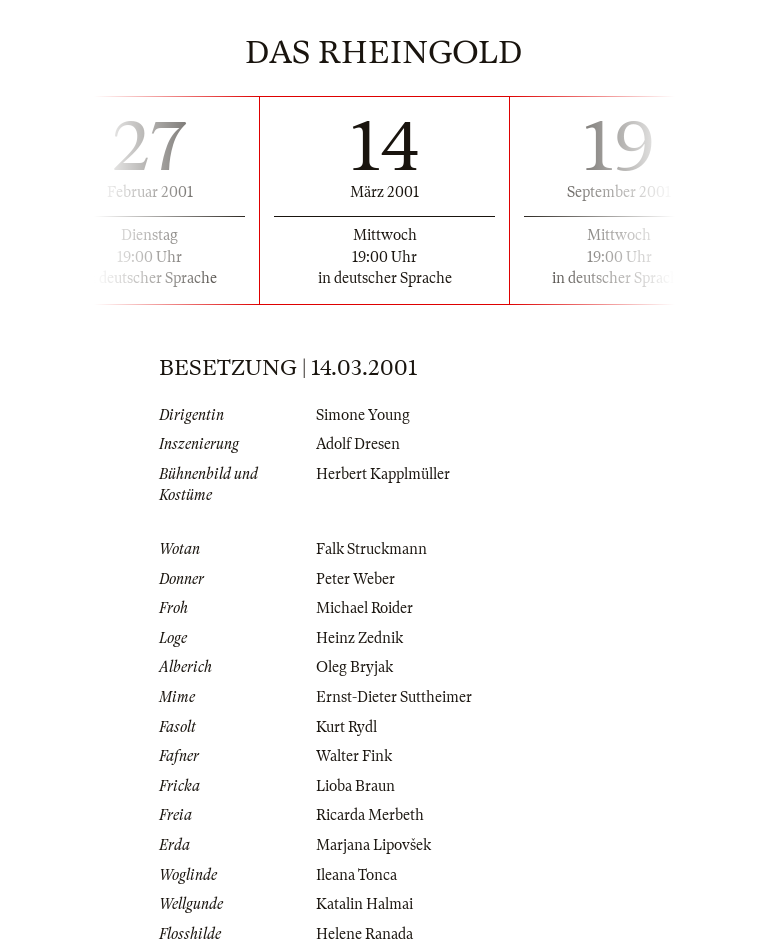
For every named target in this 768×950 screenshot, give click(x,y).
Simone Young (363, 415)
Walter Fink (354, 756)
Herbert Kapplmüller (383, 474)
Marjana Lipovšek (373, 845)
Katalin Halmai (364, 904)
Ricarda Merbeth (370, 815)
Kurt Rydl (346, 727)
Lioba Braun (355, 786)
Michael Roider (364, 608)
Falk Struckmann (371, 549)
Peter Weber (355, 579)
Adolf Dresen (358, 444)
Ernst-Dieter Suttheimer (394, 697)
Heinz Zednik (359, 638)
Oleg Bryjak (354, 667)
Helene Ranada (364, 934)
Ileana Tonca (356, 875)
